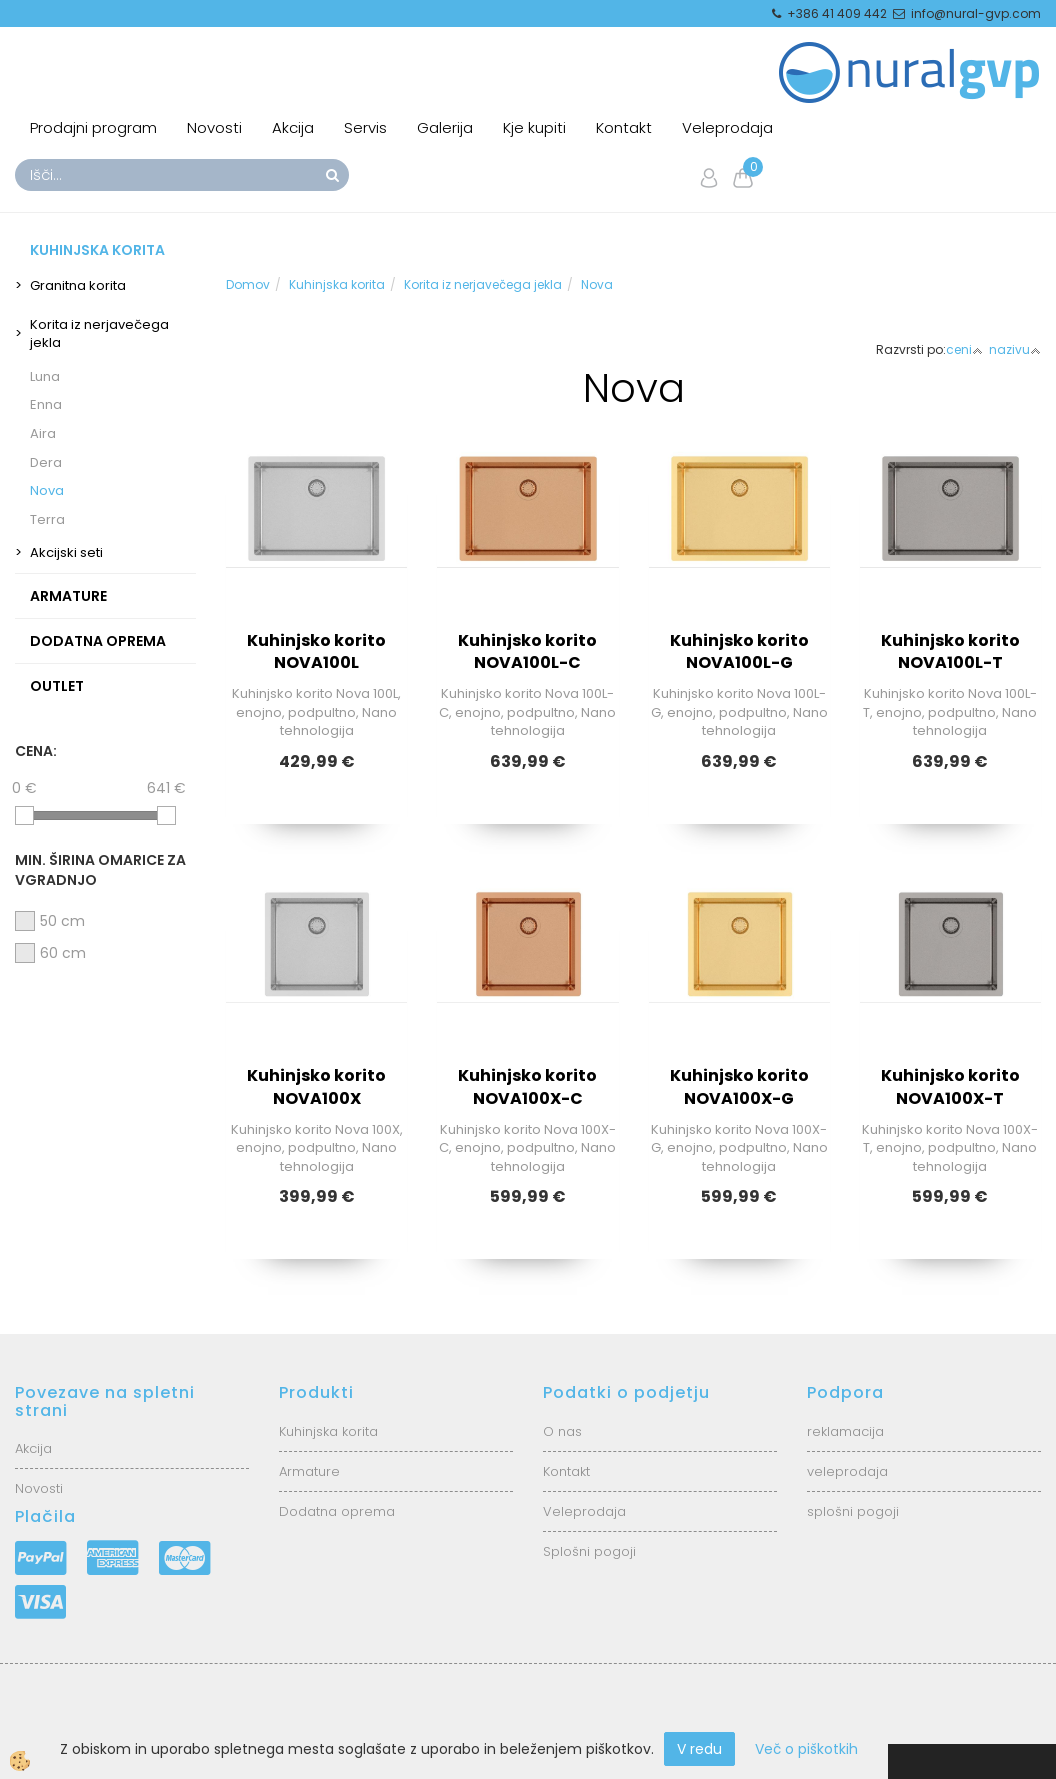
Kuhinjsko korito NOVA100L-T (950, 652)
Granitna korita (78, 285)
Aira (43, 433)
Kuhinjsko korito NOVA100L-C (527, 652)
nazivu (1015, 349)
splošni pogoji (853, 1511)
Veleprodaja (727, 127)
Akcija (293, 127)
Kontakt (624, 127)
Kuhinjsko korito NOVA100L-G (739, 652)
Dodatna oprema (337, 1511)
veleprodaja (847, 1471)
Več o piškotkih (806, 1749)
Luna (45, 376)
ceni (964, 349)
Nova (47, 490)
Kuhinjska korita (337, 284)
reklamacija (845, 1431)
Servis (365, 127)
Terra (47, 519)
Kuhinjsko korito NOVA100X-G (739, 1087)
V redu (699, 1749)
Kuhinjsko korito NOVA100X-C (527, 1087)
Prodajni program (93, 127)
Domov (248, 284)
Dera (46, 462)
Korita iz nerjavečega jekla (99, 334)
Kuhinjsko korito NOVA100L (316, 652)
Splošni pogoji (589, 1551)
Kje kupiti (534, 127)
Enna (46, 404)
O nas (562, 1431)
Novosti (214, 127)
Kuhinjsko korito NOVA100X (316, 1087)
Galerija (445, 127)
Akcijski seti (66, 552)
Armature (309, 1471)
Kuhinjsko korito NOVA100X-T (950, 1087)
